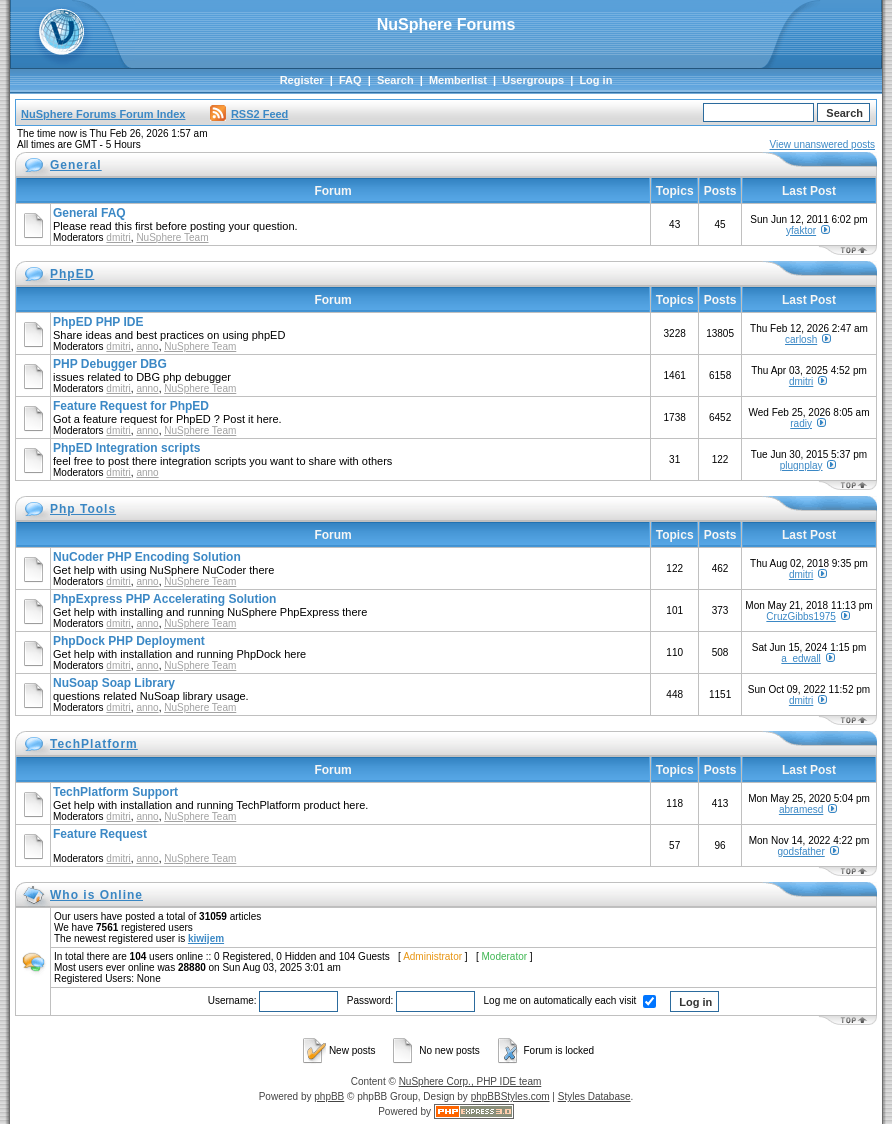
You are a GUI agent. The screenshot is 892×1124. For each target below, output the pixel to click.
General (76, 165)
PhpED (72, 274)
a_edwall (800, 658)
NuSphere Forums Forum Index (103, 114)
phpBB (329, 1096)
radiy (801, 423)
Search (395, 80)
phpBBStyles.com (510, 1096)
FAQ (350, 80)
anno (147, 346)
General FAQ (89, 213)
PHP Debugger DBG (110, 364)
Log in (595, 80)
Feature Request (100, 834)
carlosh (801, 339)
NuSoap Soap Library (114, 683)
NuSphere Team (172, 237)
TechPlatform (94, 744)
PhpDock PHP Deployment (129, 641)
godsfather (800, 851)
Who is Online (96, 895)
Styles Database (594, 1096)
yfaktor (801, 230)
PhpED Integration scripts (126, 448)
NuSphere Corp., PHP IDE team (470, 1081)
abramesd (801, 809)
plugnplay (801, 465)
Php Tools (83, 509)
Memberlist (458, 80)
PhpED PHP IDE (98, 322)
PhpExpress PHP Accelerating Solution (164, 599)
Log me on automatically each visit (570, 1000)
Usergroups (533, 80)
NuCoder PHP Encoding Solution (147, 557)
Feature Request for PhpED (131, 406)
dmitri (118, 237)
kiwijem (206, 938)
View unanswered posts (822, 144)
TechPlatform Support (115, 792)
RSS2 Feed (249, 114)
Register (302, 80)
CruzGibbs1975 (800, 616)
